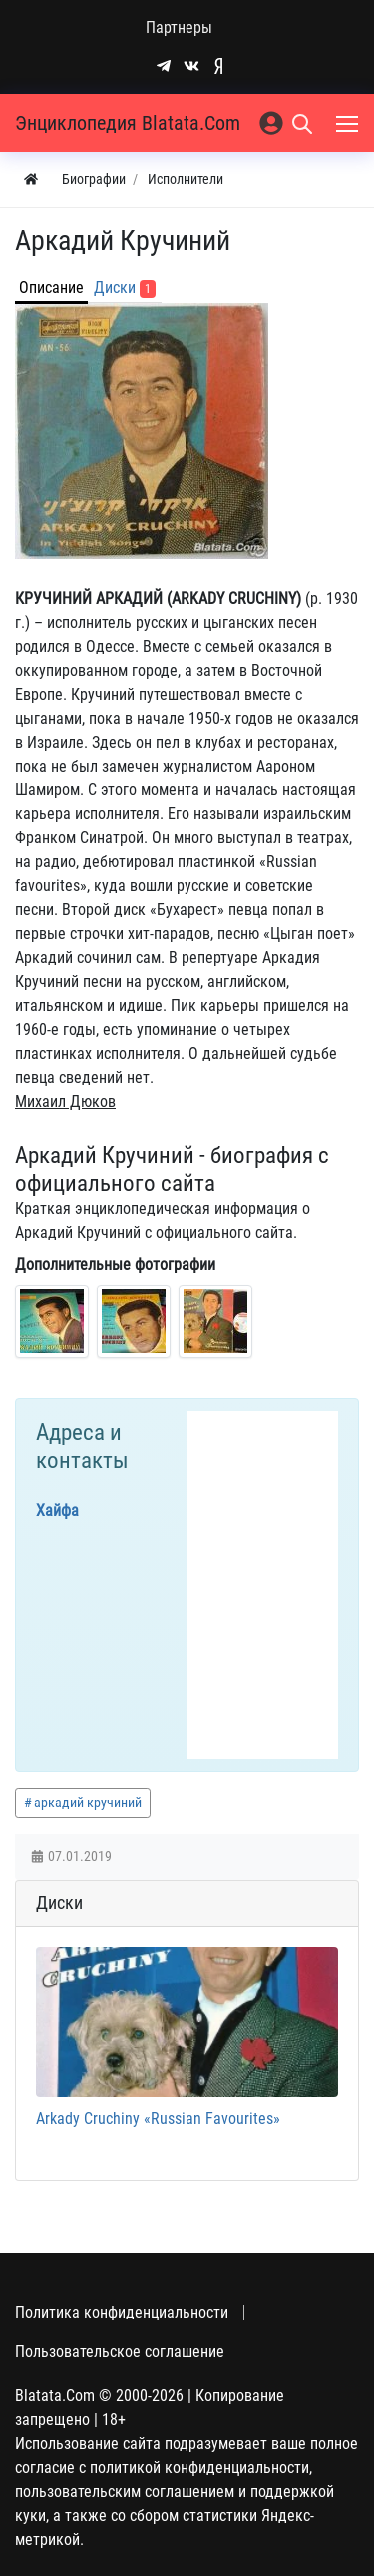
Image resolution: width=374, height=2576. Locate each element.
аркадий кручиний (88, 1802)
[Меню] (349, 123)
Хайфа (57, 1510)
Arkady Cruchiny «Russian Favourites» (158, 2118)
